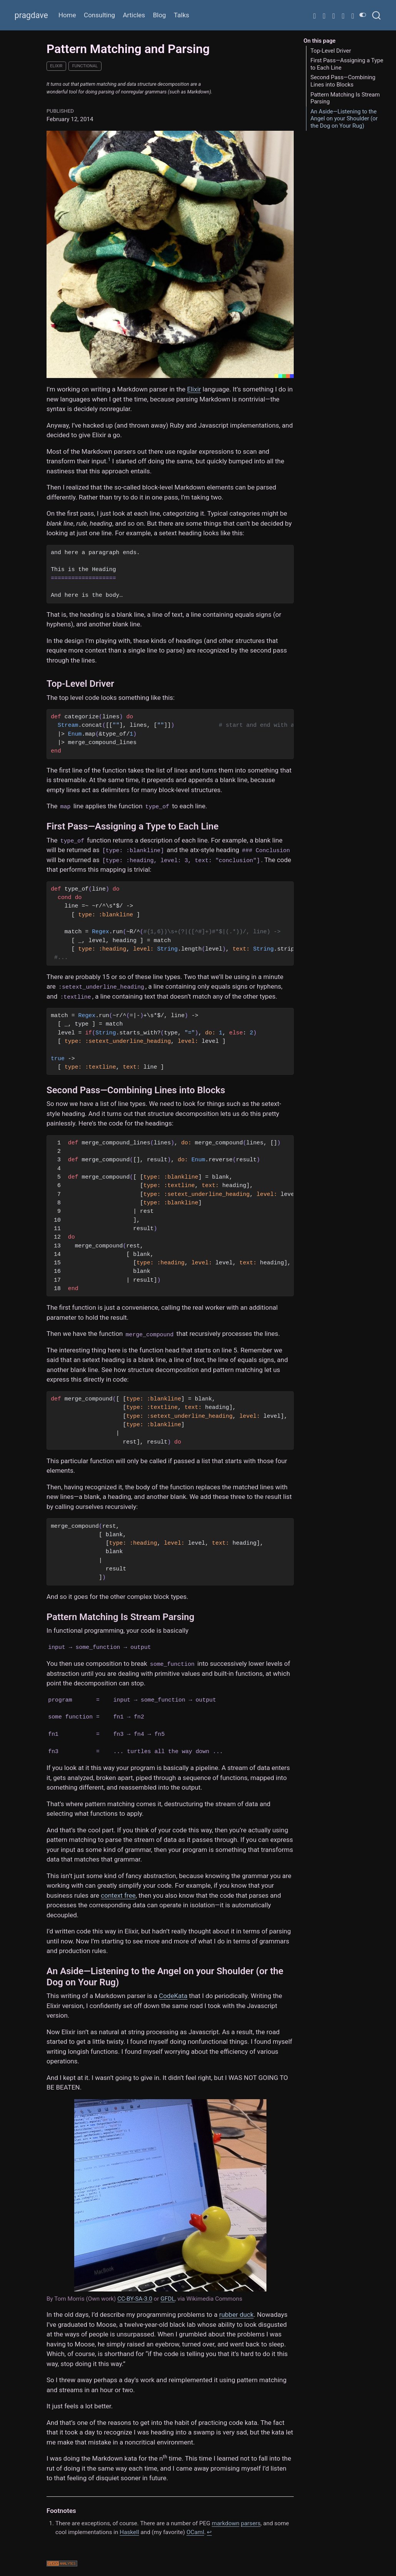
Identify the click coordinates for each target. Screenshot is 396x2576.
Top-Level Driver (330, 50)
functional (85, 65)
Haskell (129, 2532)
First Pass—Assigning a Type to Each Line (346, 64)
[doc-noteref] (109, 461)
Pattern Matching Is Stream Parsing (345, 98)
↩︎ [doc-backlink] (209, 2532)
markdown (226, 2523)
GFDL (168, 2298)
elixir (56, 65)
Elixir (194, 389)
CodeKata (173, 1996)
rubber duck (236, 2314)
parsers (250, 2523)
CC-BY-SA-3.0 (134, 2298)
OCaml (195, 2532)
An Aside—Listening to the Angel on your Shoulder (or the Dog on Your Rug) (344, 118)
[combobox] (376, 15)
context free (118, 1895)
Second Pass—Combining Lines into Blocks (342, 81)
